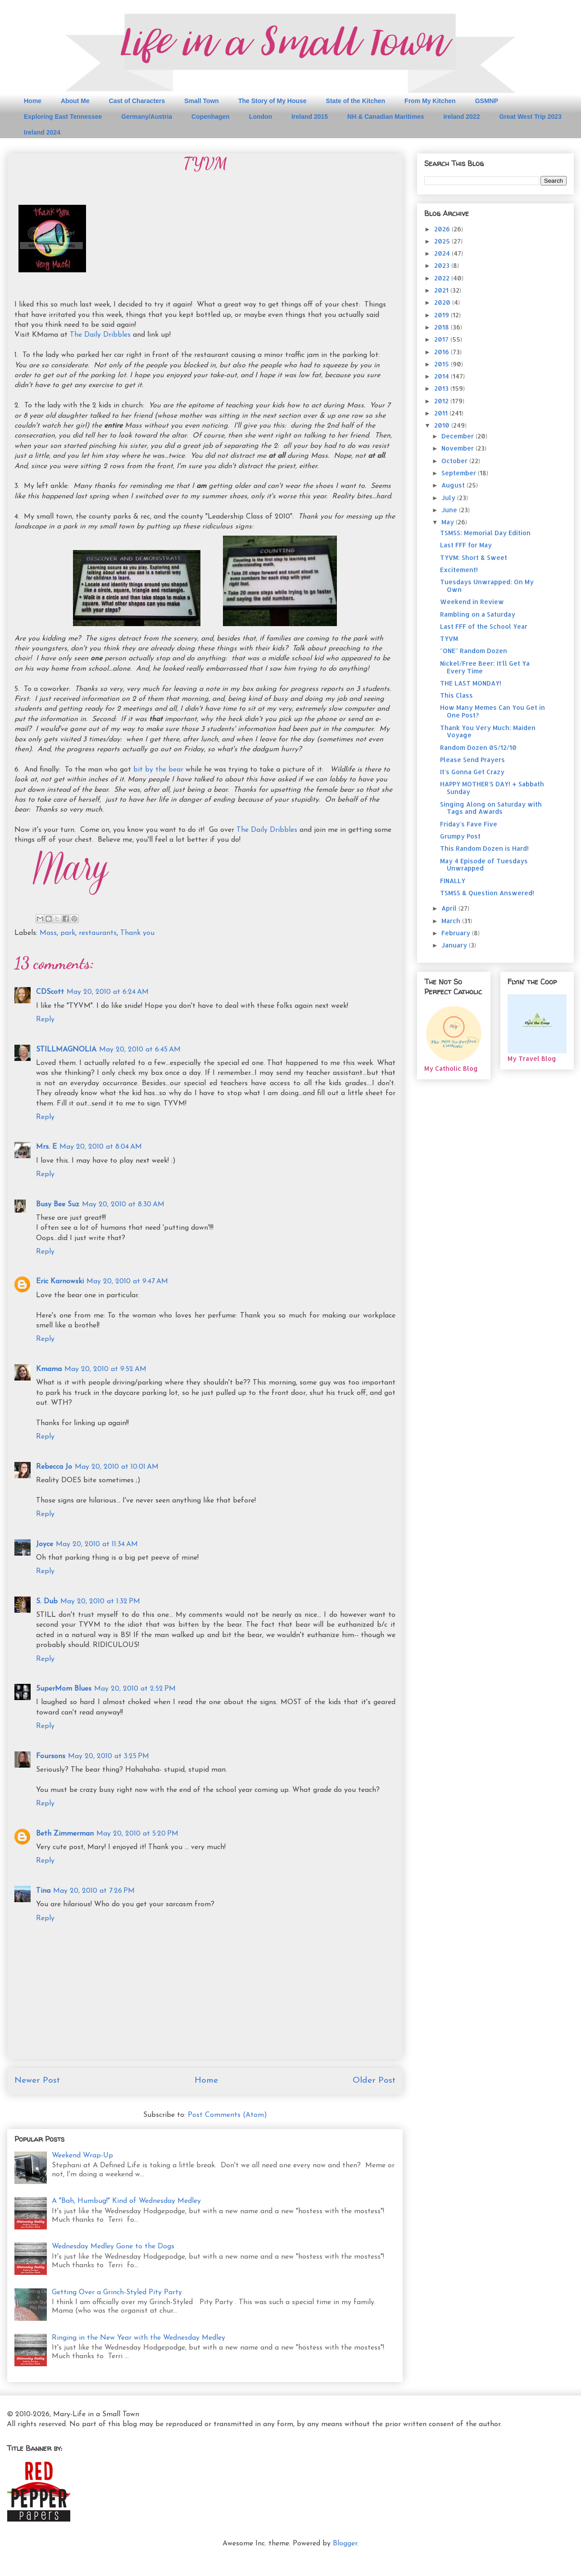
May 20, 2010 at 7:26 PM (94, 1891)
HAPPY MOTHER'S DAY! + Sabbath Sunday (492, 787)
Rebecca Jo (54, 1467)
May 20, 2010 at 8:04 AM (100, 1146)
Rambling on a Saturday (477, 614)
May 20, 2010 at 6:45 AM (140, 1049)
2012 (442, 401)
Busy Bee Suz (57, 1204)
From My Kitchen (430, 100)
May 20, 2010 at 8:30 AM (123, 1204)
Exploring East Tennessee (63, 116)
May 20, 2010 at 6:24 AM (108, 992)
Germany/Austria (146, 116)
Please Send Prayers (472, 759)
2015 (442, 364)
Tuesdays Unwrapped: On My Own (487, 585)
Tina (43, 1891)
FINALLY (452, 880)
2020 (443, 302)
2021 (442, 290)
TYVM (449, 638)
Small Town (201, 100)
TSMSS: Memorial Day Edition (485, 533)
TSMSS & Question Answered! (487, 893)
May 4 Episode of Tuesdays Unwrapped (484, 864)
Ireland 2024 (42, 132)
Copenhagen (210, 116)
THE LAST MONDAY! (470, 683)
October (455, 461)
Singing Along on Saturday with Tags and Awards (491, 808)
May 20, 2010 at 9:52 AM (105, 1369)
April (449, 908)
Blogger (345, 2543)
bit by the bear (158, 769)
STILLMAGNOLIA (66, 1049)
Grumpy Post (460, 836)
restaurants (98, 933)
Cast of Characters (137, 100)
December (458, 436)
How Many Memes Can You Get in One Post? (492, 711)
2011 (441, 413)
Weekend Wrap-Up (82, 2155)
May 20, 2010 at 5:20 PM (137, 1833)
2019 (442, 315)
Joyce (44, 1544)
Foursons (50, 1756)
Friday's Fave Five (468, 824)
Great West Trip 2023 (530, 116)
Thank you (137, 933)
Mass (48, 933)
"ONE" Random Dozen (473, 650)
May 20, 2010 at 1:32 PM (100, 1601)
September (459, 473)
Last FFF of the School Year (483, 626)
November (458, 448)
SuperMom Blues (63, 1688)
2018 (442, 327)
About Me (75, 100)
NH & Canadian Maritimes (385, 116)
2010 (442, 425)
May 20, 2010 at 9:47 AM (127, 1281)
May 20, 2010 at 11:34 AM (97, 1544)
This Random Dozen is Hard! (484, 848)
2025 (443, 241)
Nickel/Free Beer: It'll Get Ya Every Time (485, 667)
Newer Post (37, 2080)
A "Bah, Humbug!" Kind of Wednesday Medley (126, 2201)
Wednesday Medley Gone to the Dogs (113, 2246)
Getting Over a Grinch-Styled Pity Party (117, 2292)
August (454, 485)
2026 (443, 229)
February (456, 933)
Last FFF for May (466, 545)
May (448, 522)
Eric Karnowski (60, 1281)
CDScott (50, 992)
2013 (442, 388)
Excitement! (459, 569)
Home (32, 100)
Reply (45, 1019)
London (260, 116)
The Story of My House (272, 100)
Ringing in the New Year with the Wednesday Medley (138, 2337)
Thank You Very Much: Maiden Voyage (488, 731)
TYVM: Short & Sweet (473, 557)
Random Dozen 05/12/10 (478, 747)
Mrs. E (46, 1146)
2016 (442, 352)
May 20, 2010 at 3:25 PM (108, 1756)
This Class (456, 695)
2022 (442, 278)
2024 (443, 253)
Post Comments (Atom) (227, 2115)
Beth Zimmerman (65, 1833)
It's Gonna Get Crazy (472, 772)
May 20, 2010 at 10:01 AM (117, 1467)
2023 (442, 265)
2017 (442, 339)
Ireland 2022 (461, 116)
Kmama (49, 1369)
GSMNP (486, 100)
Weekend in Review (472, 601)
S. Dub (47, 1601)
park (67, 933)
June (450, 510)
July (449, 497)
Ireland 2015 (309, 116)
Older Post (374, 2080)
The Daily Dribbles (101, 334)
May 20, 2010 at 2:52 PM (135, 1688)
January (455, 945)
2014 (442, 376)
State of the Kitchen (355, 100)
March (451, 921)
